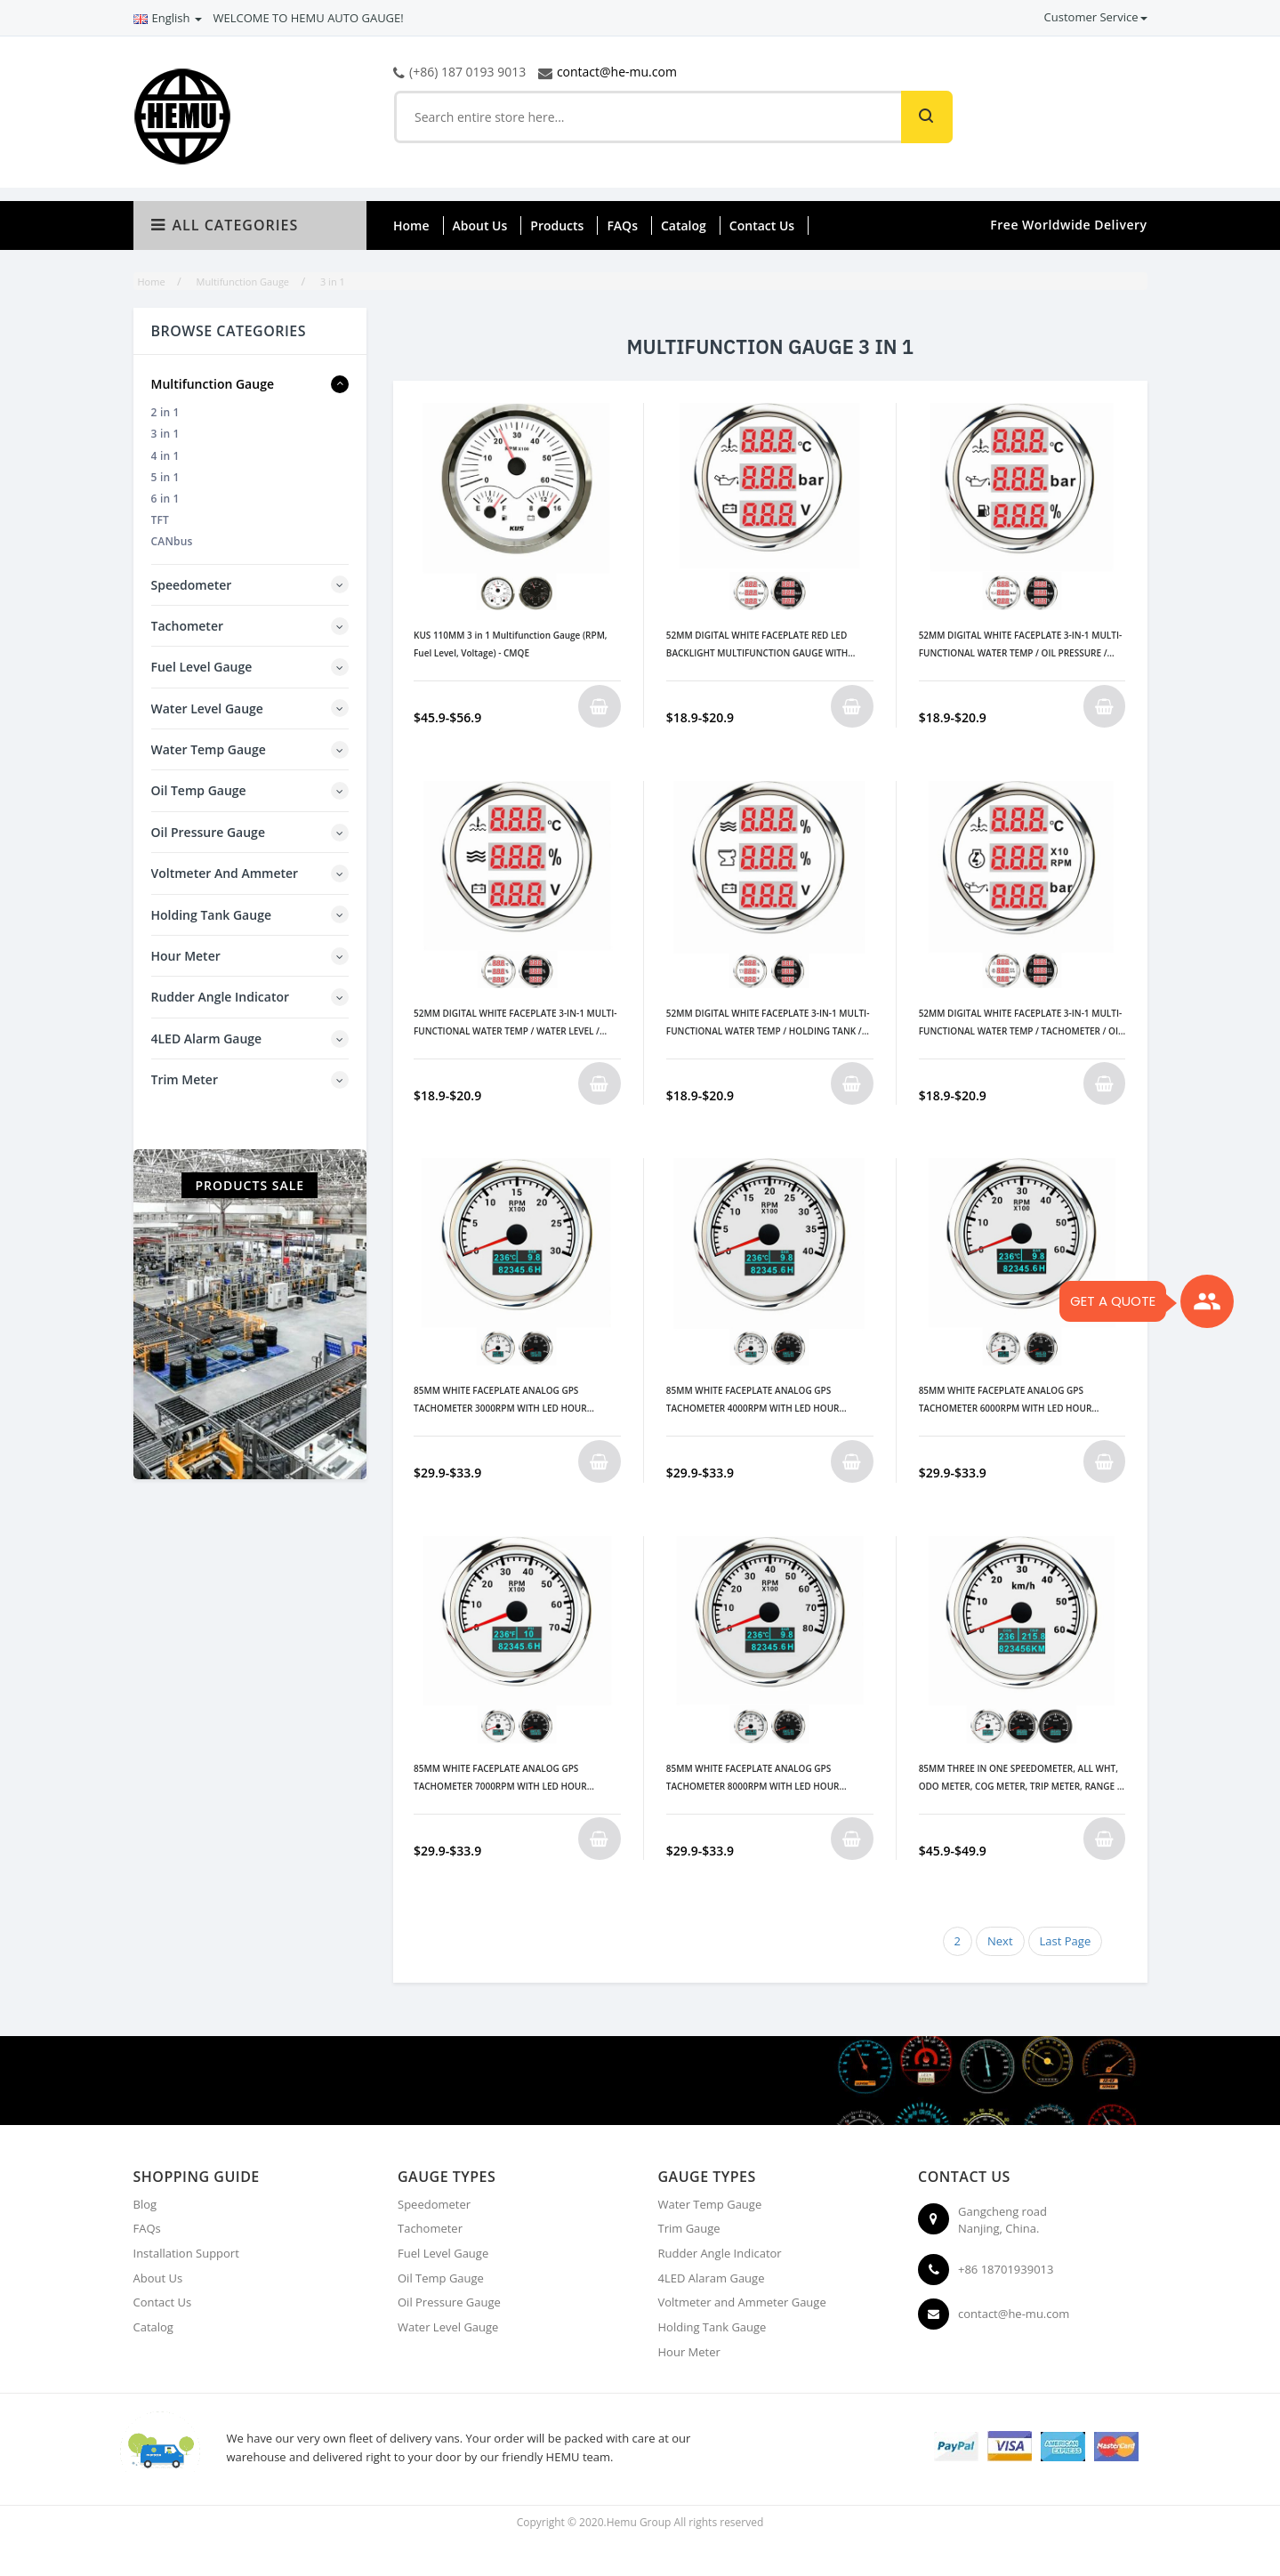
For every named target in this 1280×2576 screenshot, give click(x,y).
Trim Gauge (689, 2228)
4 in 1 (165, 455)
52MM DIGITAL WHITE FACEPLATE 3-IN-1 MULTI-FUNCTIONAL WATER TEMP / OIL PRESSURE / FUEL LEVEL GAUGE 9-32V (1021, 645)
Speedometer (191, 585)
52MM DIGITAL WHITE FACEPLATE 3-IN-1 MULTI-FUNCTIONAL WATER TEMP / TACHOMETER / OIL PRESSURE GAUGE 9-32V (1021, 1023)
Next (1000, 1941)
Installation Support (186, 2253)
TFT (160, 519)
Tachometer (187, 625)
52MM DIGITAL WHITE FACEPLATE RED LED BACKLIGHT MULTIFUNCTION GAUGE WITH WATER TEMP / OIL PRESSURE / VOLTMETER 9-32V (763, 645)
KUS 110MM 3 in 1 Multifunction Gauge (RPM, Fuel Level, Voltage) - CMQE (511, 644)
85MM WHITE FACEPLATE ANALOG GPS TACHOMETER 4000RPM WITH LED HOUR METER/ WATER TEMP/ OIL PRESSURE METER (760, 1400)
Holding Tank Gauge (211, 915)
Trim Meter (184, 1079)
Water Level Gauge (207, 708)
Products (557, 225)
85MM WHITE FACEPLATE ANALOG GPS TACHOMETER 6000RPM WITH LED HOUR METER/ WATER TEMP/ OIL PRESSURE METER (1013, 1400)
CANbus (172, 541)
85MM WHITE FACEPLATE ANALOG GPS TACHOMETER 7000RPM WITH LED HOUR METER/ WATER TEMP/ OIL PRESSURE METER (507, 1778)
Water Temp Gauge (208, 749)
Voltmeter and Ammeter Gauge (742, 2302)
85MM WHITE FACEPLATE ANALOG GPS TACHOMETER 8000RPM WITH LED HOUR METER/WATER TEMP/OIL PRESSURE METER (757, 1778)
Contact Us (761, 225)
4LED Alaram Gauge (711, 2278)
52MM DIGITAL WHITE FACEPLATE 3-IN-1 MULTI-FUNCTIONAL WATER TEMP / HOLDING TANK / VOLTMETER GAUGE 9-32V (768, 1023)
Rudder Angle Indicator (220, 996)
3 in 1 (165, 433)
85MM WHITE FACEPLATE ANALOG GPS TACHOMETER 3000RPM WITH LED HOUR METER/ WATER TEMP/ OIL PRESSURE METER (507, 1400)
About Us (480, 225)
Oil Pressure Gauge (208, 832)
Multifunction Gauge (212, 383)
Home (411, 225)
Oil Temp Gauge (198, 790)
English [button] (167, 18)
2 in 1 (165, 412)
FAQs (622, 225)
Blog (145, 2204)
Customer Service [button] (1095, 17)
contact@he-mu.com (617, 71)
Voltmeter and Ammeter (225, 873)
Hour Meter (186, 955)
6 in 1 (165, 498)
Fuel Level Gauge (202, 666)
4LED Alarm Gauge (206, 1038)
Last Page (1065, 1941)
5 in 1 (165, 477)
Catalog (683, 225)
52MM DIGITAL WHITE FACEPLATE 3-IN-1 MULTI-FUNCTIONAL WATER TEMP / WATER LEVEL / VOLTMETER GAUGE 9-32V (515, 1023)
